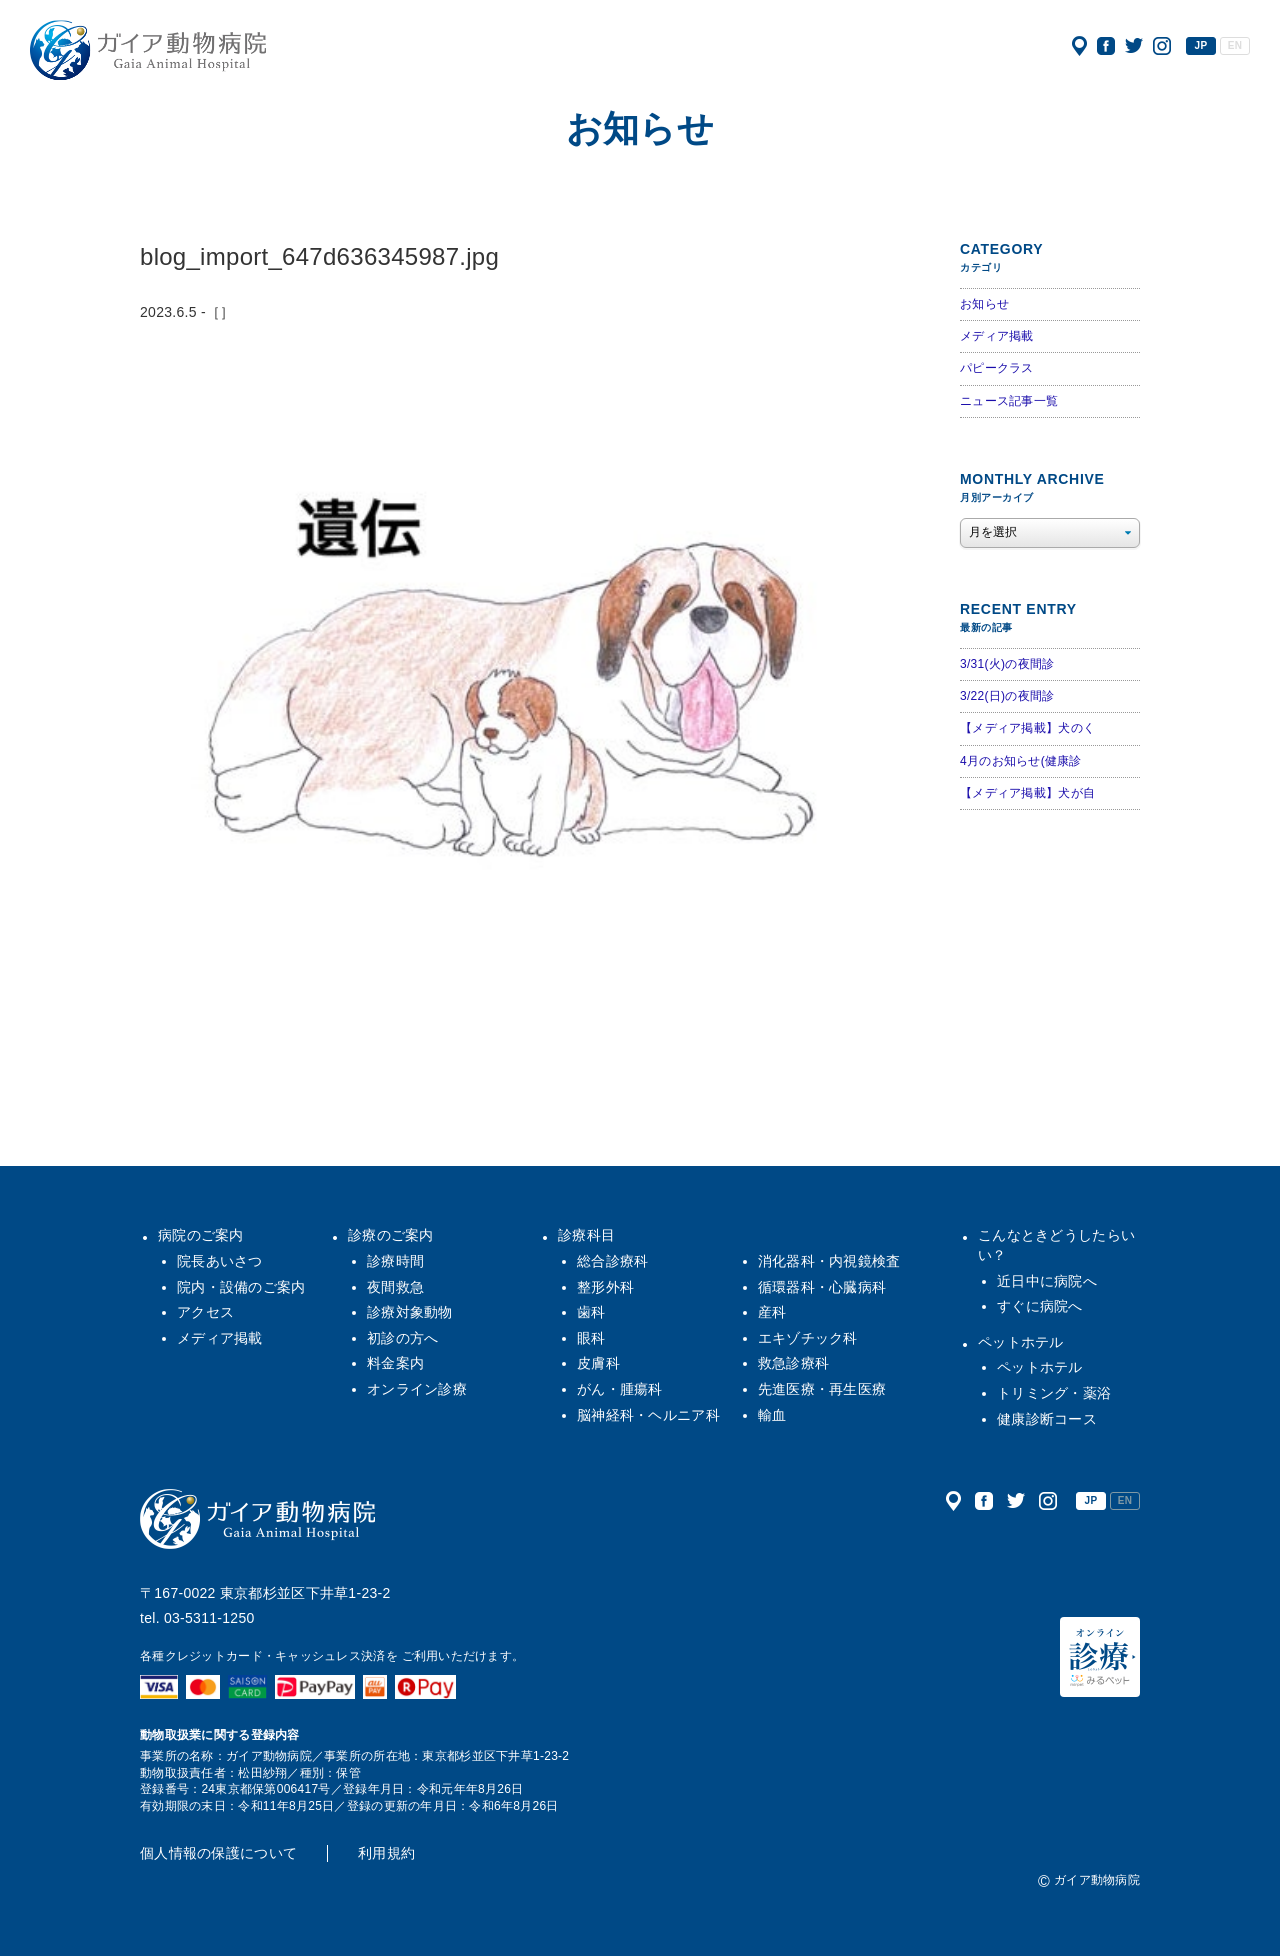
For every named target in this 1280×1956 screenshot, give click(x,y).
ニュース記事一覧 (1009, 401)
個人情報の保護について (218, 1853)
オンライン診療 (417, 1389)
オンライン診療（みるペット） (1100, 1657)
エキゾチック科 (808, 1338)
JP (1201, 45)
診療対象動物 (410, 1312)
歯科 (591, 1312)
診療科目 (586, 1235)
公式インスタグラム (1162, 46)
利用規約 (386, 1853)
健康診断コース (1047, 1419)
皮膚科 (598, 1363)
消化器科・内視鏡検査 (829, 1261)
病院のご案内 (201, 1235)
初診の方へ (402, 1338)
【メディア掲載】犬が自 (1027, 793)
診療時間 (395, 1261)
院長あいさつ (220, 1261)
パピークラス (997, 368)
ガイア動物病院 (258, 1519)
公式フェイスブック (1106, 46)
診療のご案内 (391, 1235)
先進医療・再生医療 (822, 1389)
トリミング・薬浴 (1054, 1393)
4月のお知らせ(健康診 (1021, 761)
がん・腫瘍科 (620, 1389)
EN (1235, 45)
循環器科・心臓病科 (822, 1287)
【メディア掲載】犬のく (1027, 728)
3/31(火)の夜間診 (1007, 664)
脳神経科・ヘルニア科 (648, 1415)
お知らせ (984, 304)
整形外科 (605, 1287)
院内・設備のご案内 (241, 1287)
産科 (772, 1312)
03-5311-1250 (209, 1618)
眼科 (591, 1338)
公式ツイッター (1134, 46)
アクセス (1079, 46)
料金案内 (395, 1363)
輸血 (772, 1415)
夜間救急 (395, 1287)
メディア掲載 (997, 336)
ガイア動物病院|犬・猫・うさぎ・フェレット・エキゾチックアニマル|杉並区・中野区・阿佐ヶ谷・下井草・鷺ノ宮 (148, 50)
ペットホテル (1021, 1342)
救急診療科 (793, 1363)
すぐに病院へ (1040, 1306)
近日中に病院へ (1047, 1281)
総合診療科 (612, 1261)
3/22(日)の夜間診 (1007, 696)
